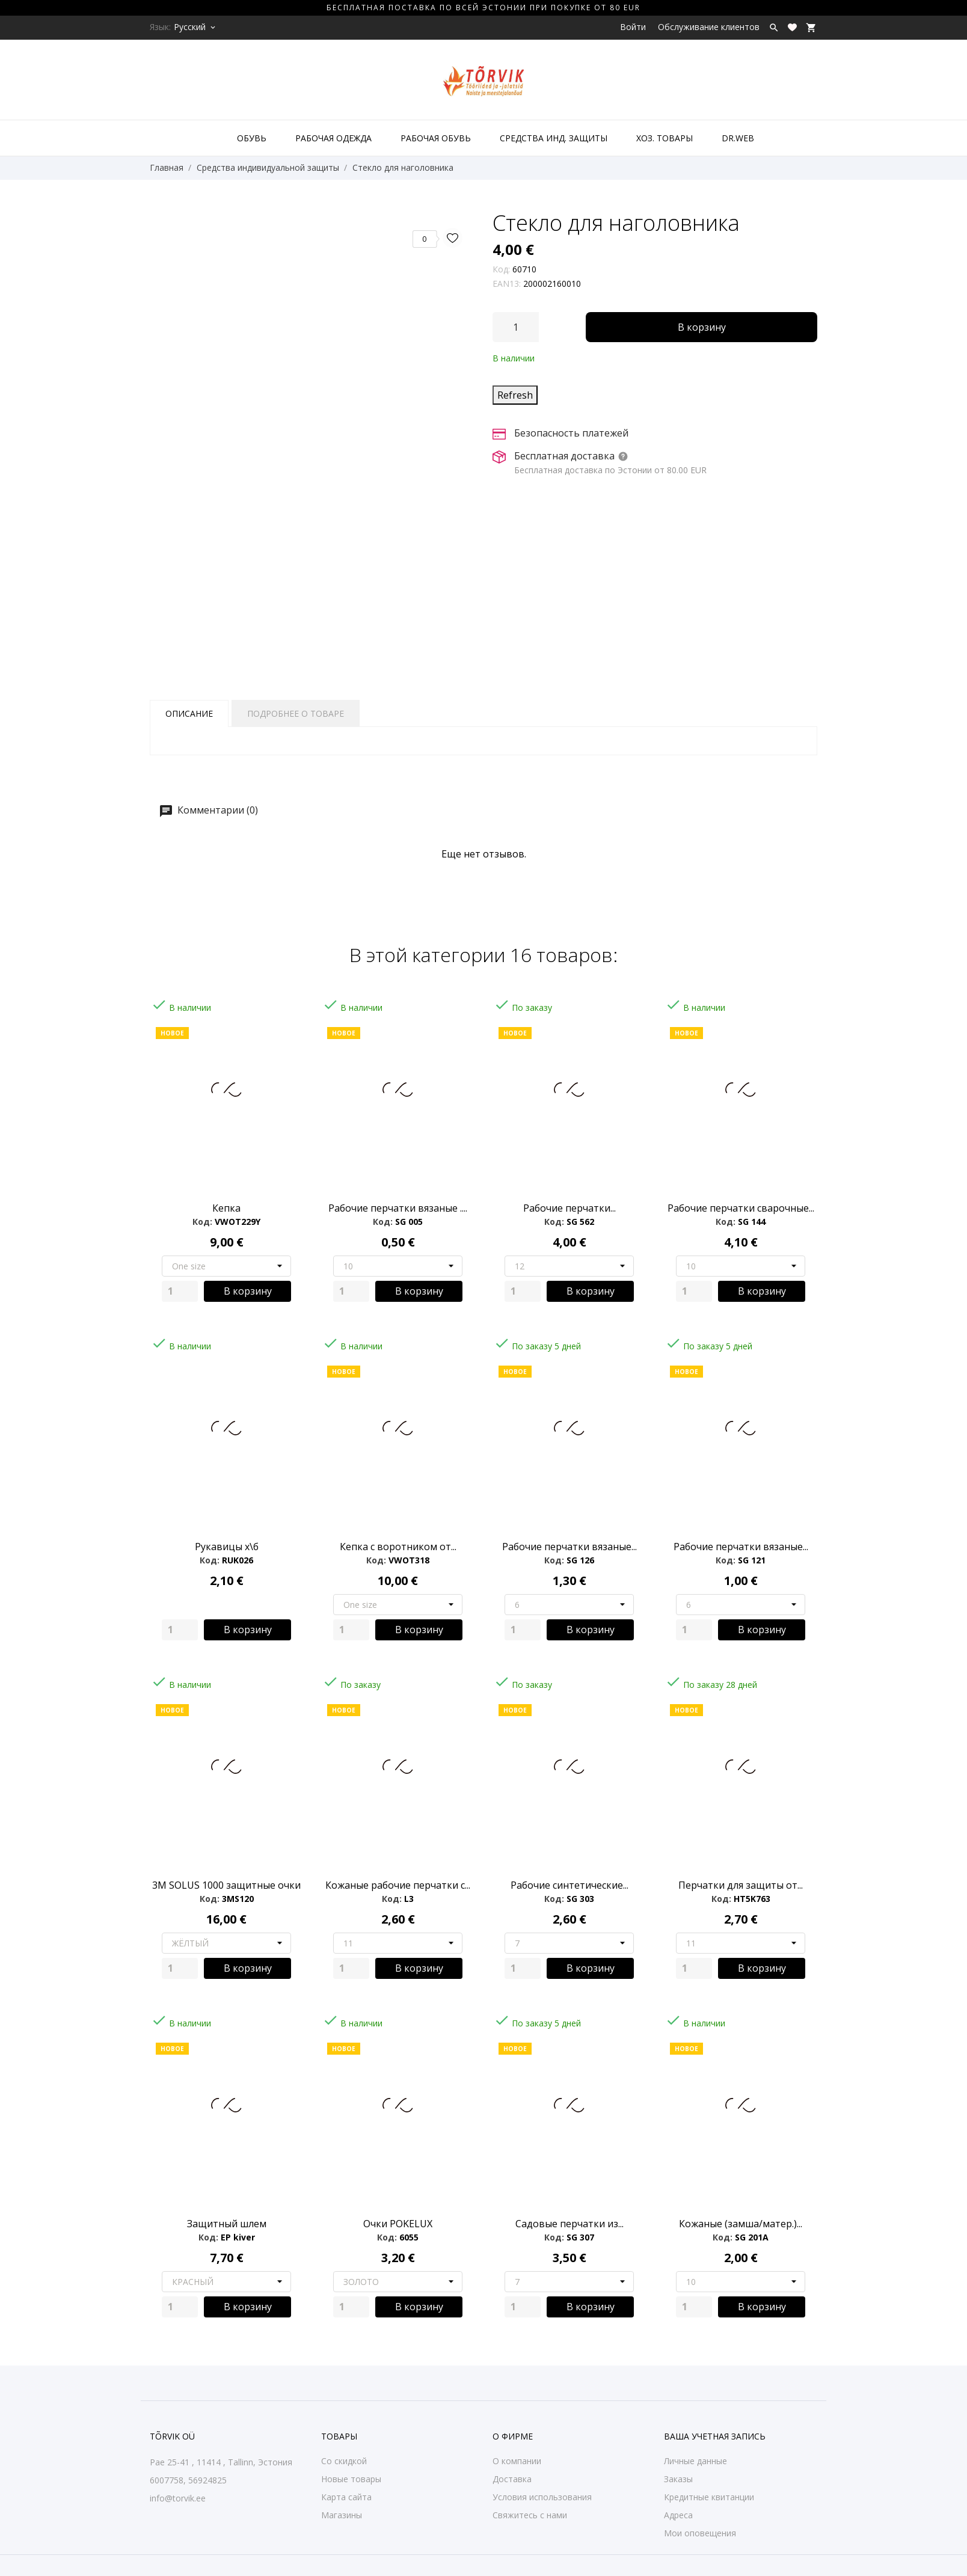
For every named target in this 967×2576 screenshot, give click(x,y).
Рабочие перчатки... (569, 1208)
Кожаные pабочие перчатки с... (397, 1885)
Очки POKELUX (397, 2224)
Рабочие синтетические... (569, 1885)
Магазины (341, 2515)
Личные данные (695, 2461)
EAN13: (507, 283)
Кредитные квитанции (709, 2497)
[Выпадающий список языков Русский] (195, 27)
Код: (501, 269)
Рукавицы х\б (227, 1547)
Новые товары (351, 2479)
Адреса (678, 2515)
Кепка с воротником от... (398, 1547)
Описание (189, 713)
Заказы (678, 2479)
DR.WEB (738, 138)
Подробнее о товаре (295, 713)
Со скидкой (344, 2461)
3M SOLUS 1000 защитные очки (226, 1885)
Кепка (226, 1208)
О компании (517, 2461)
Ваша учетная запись (715, 2436)
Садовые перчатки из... (569, 2224)
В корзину (702, 327)
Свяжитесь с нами (530, 2515)
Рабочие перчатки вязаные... (569, 1547)
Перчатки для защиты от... (740, 1885)
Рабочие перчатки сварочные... (741, 1208)
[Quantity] (180, 1291)
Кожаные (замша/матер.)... (740, 2224)
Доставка (512, 2479)
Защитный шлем (226, 2224)
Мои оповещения (700, 2533)
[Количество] (516, 327)
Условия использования (542, 2497)
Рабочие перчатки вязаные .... (397, 1208)
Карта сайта (346, 2497)
